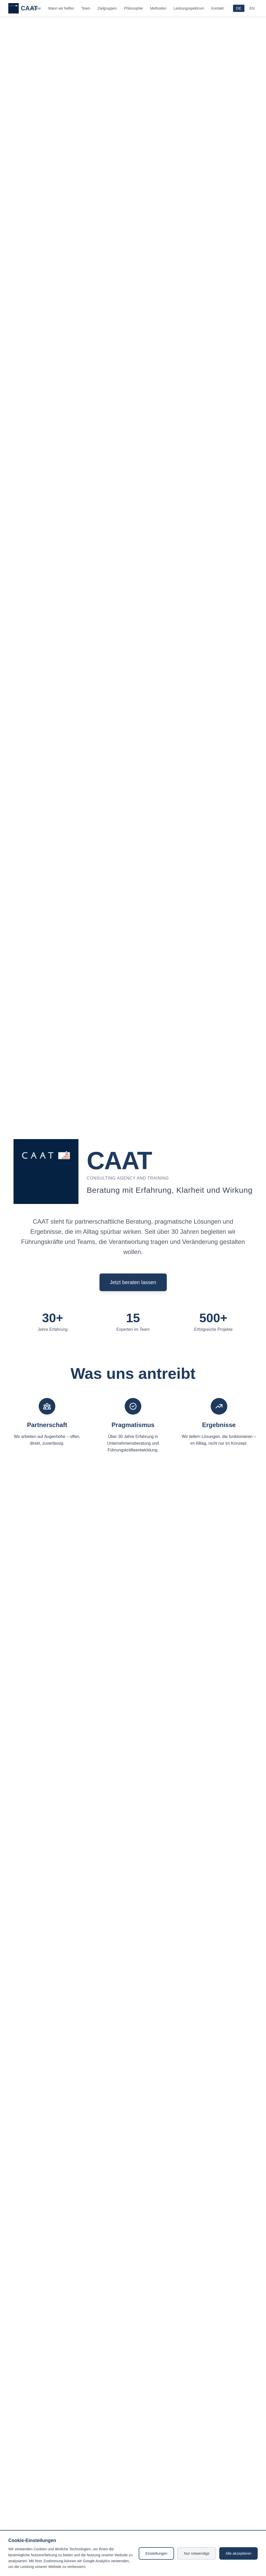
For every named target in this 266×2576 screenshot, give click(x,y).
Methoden (158, 8)
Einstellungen (156, 2553)
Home (36, 8)
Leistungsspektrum (189, 8)
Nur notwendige (196, 2553)
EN (252, 8)
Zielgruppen (107, 8)
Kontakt (217, 8)
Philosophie (133, 8)
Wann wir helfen (61, 8)
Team (85, 8)
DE (238, 8)
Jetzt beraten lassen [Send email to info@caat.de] (133, 1282)
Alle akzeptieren (238, 2553)
